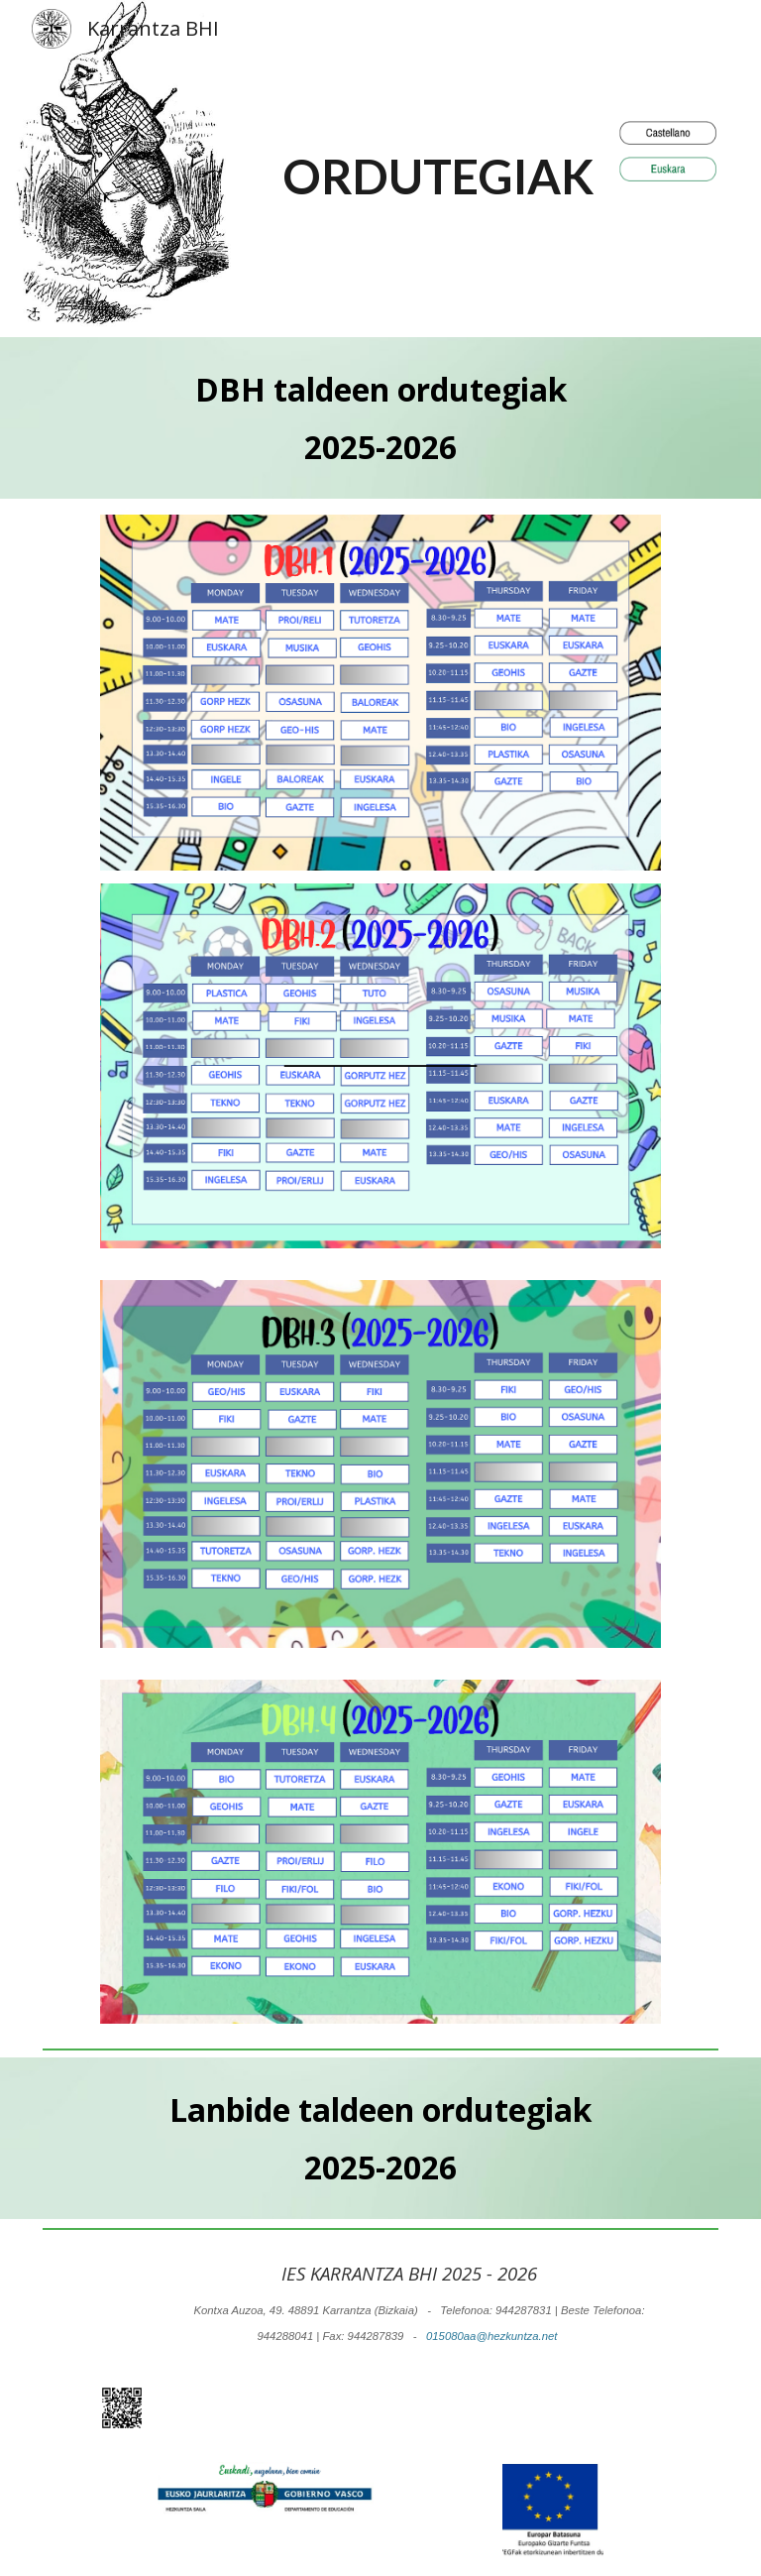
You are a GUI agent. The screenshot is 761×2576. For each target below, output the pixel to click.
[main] (438, 168)
